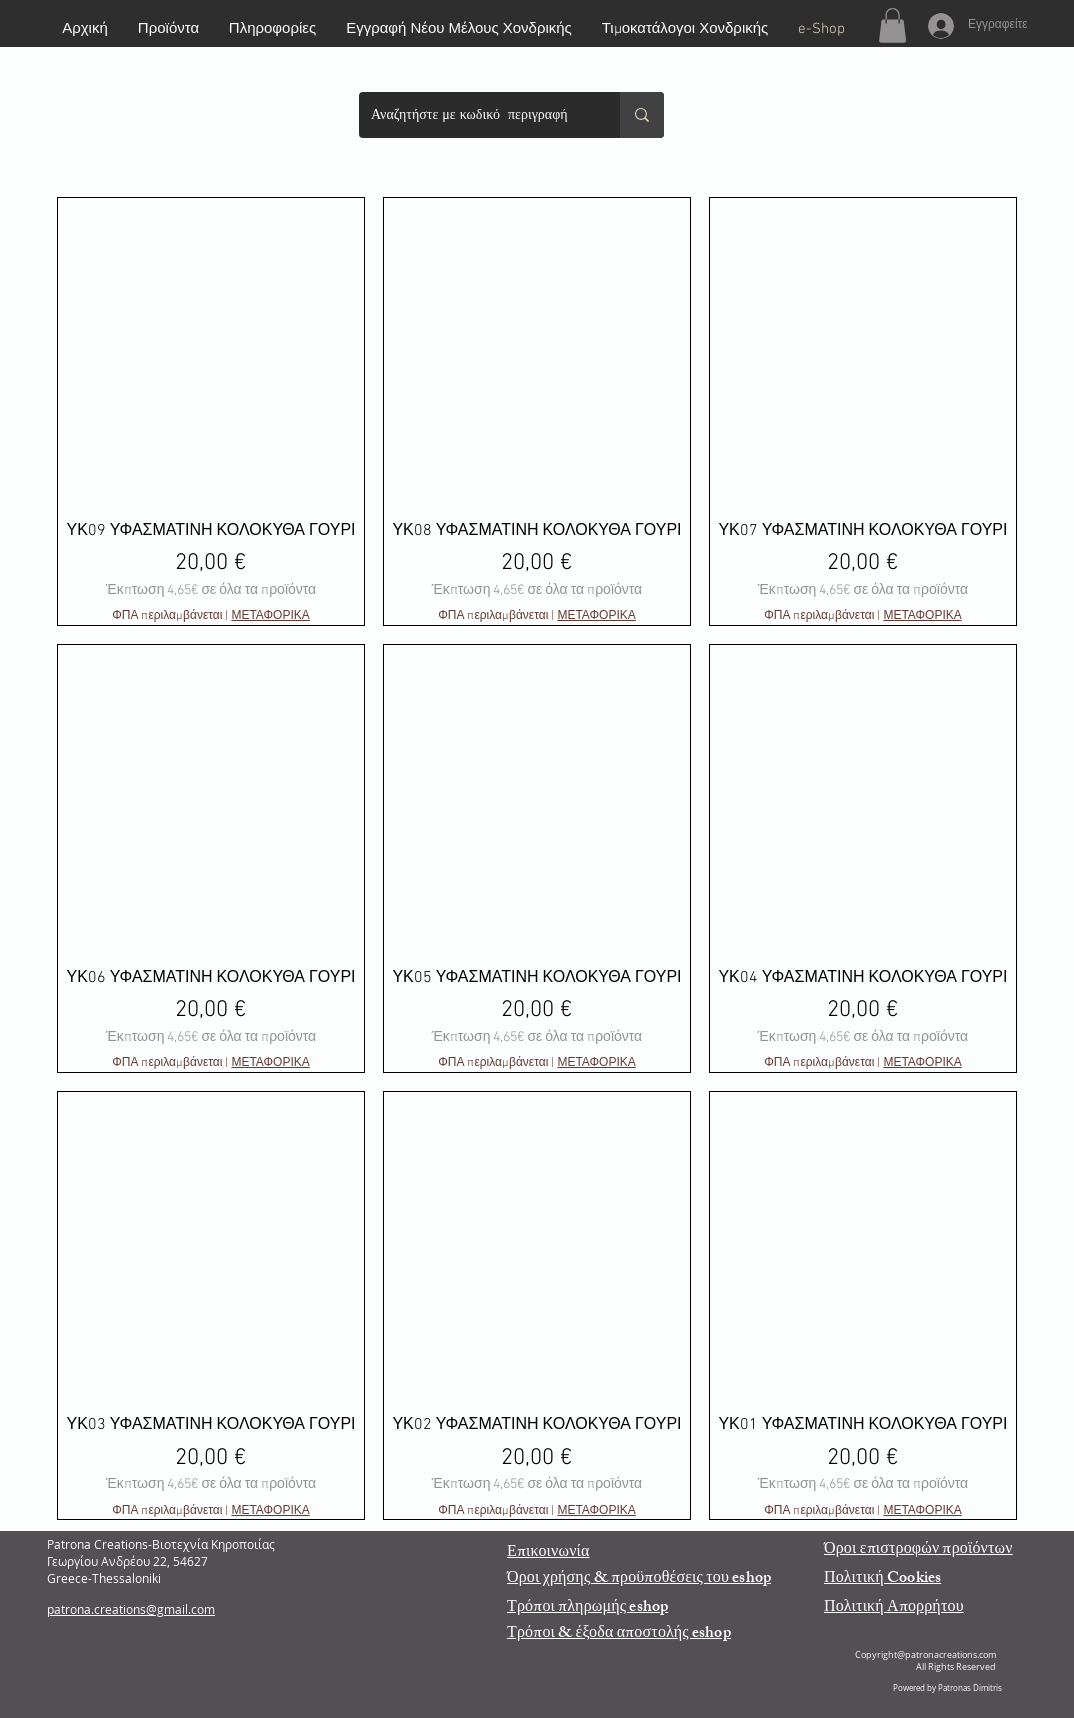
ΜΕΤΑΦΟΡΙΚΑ (270, 616)
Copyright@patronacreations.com (925, 1655)
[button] (892, 25)
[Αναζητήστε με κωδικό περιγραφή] (474, 115)
